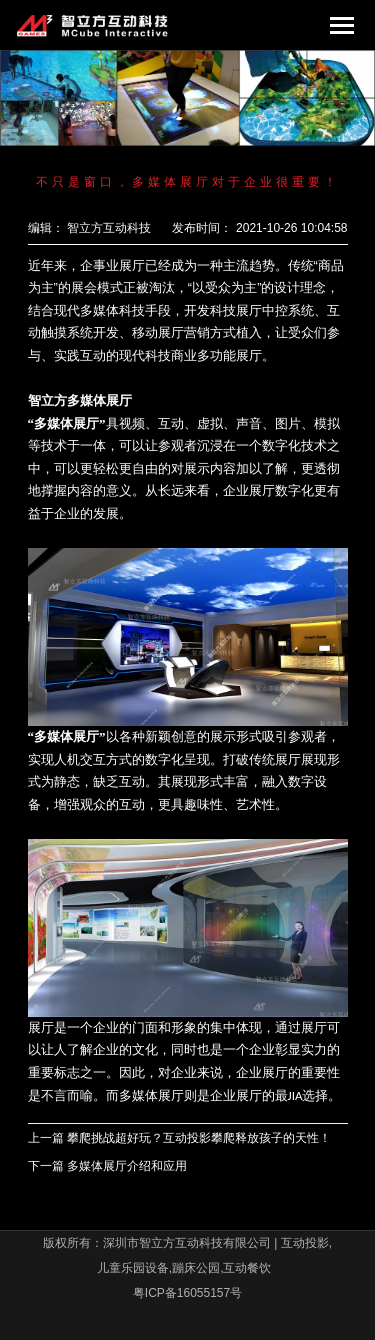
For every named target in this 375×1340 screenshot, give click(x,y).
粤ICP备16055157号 (187, 1293)
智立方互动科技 (109, 228)
